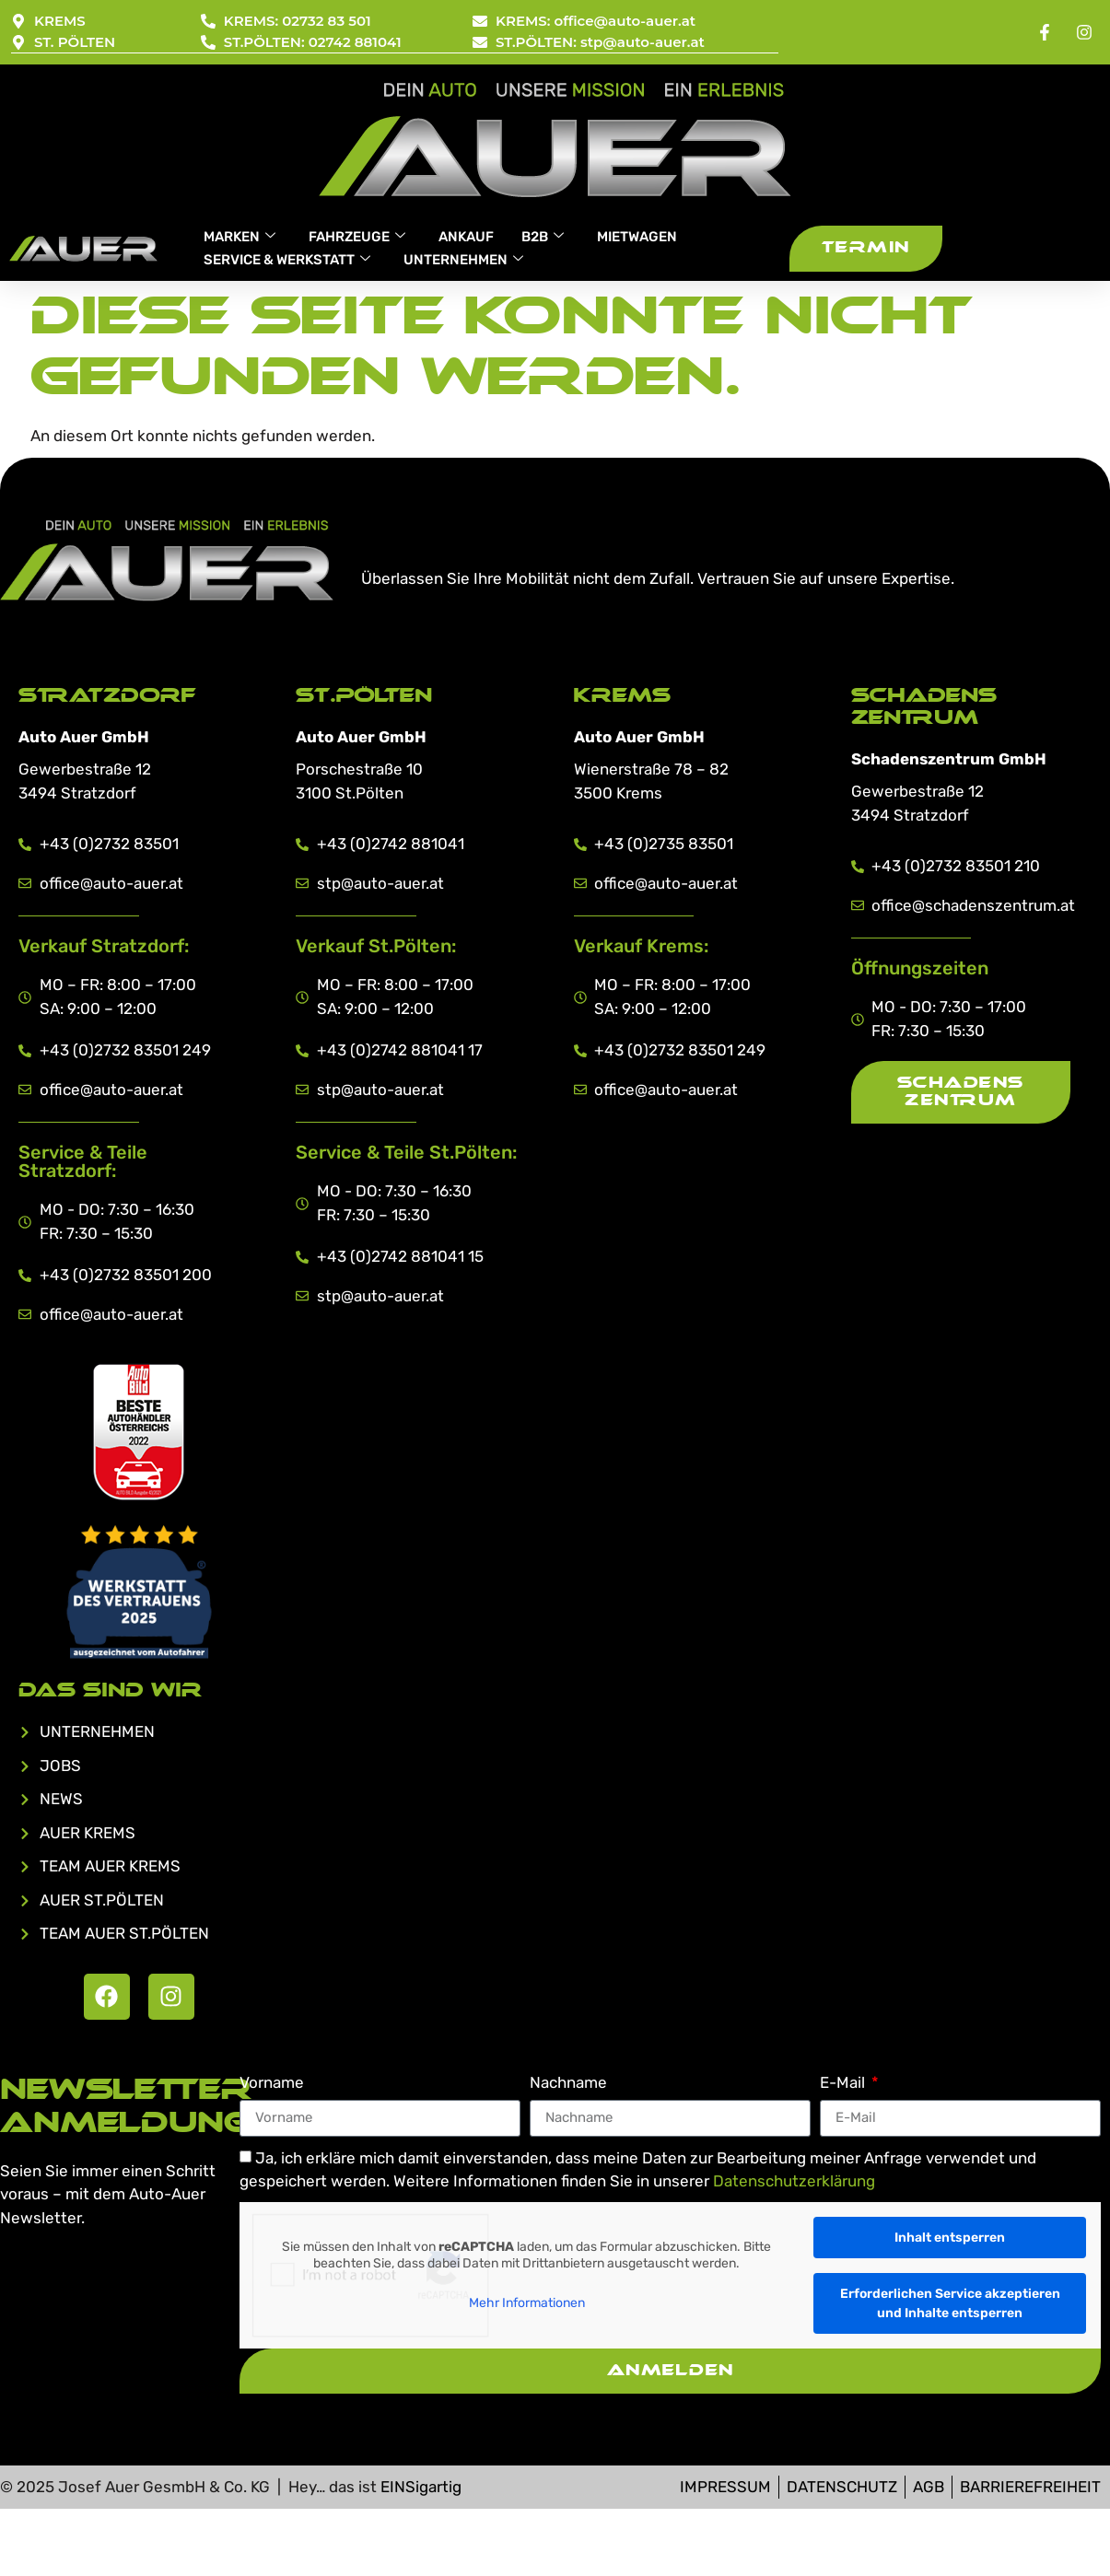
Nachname (568, 2083)
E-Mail (844, 2083)
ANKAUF (466, 236)
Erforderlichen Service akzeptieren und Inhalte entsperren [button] (950, 2303)
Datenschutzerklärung (794, 2182)
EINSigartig (421, 2486)
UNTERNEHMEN (463, 259)
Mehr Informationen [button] (527, 2303)
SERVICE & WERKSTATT (287, 259)
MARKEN (239, 236)
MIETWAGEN (637, 236)
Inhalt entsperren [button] (949, 2237)
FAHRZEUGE (357, 236)
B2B (542, 236)
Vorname (272, 2083)
